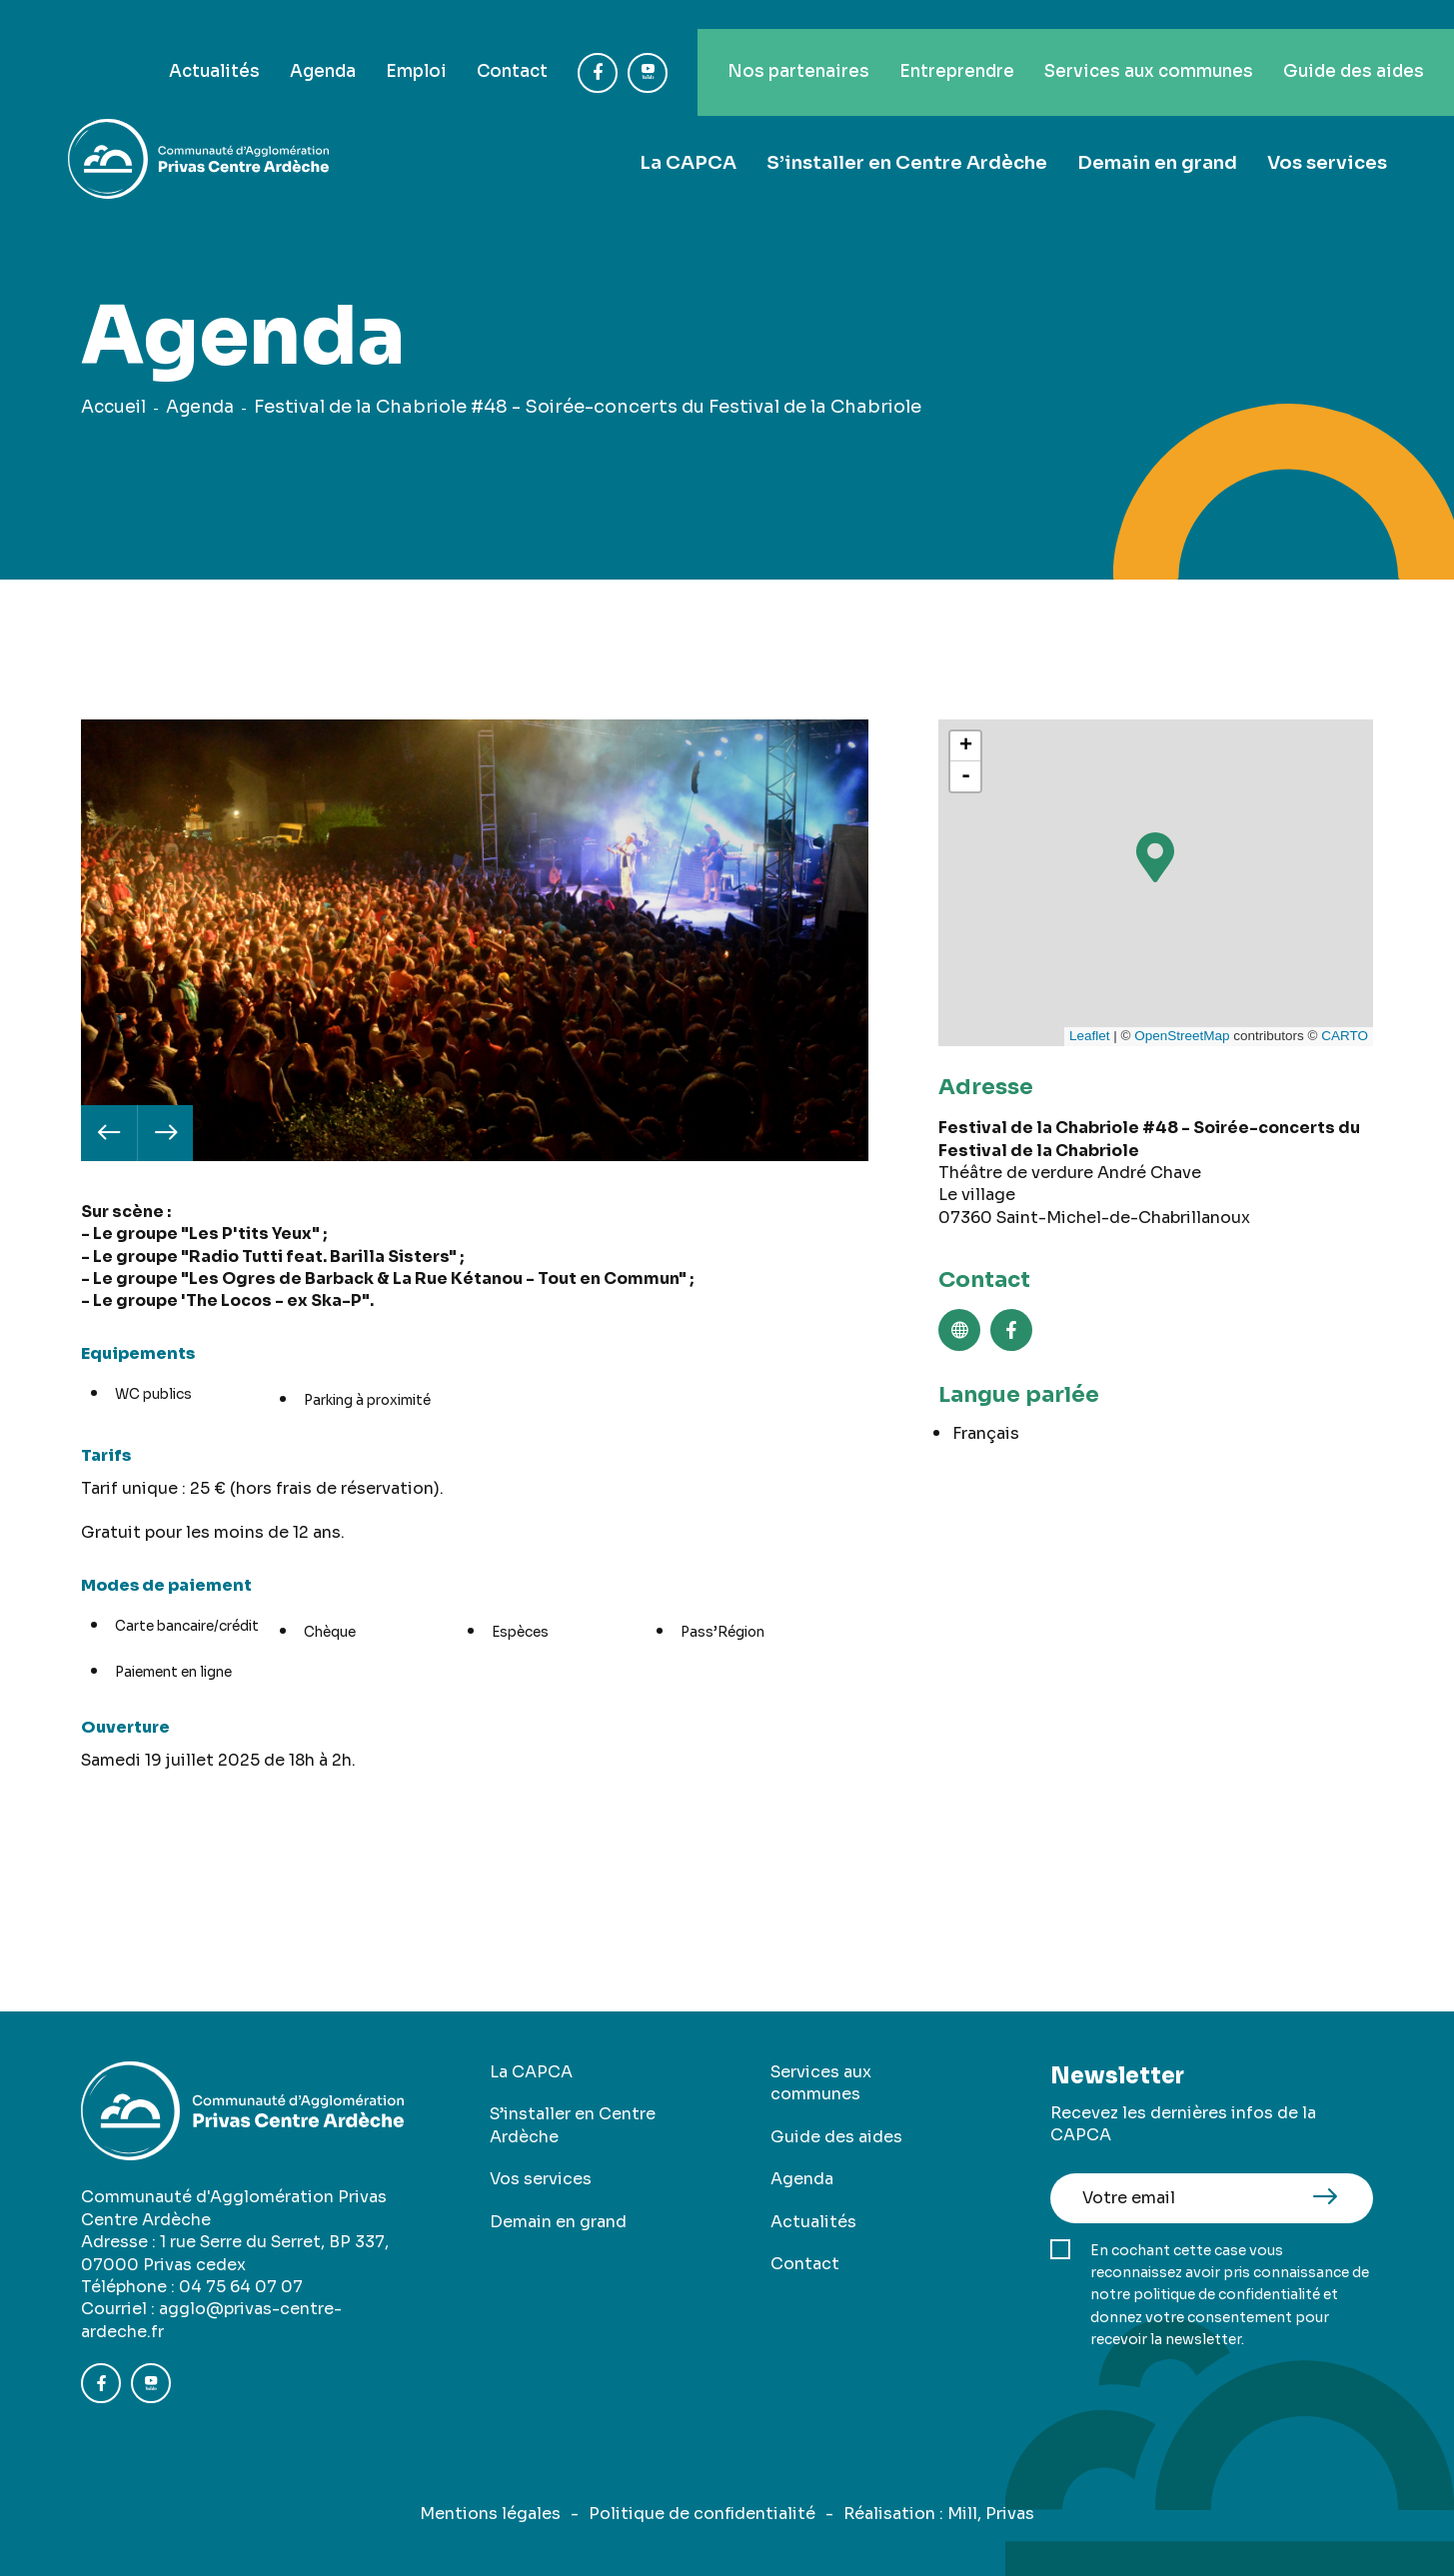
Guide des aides (1347, 42)
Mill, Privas (990, 2513)
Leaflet (1089, 1035)
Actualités (137, 42)
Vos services (1327, 133)
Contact (455, 42)
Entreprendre (921, 42)
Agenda (253, 42)
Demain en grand (1158, 133)
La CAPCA (692, 133)
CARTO (1344, 1035)
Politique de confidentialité (702, 2513)
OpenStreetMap (1181, 1035)
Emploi (353, 42)
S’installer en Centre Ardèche (908, 133)
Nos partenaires (750, 42)
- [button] (965, 776)
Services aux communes (1128, 42)
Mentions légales (490, 2513)
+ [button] (965, 746)
